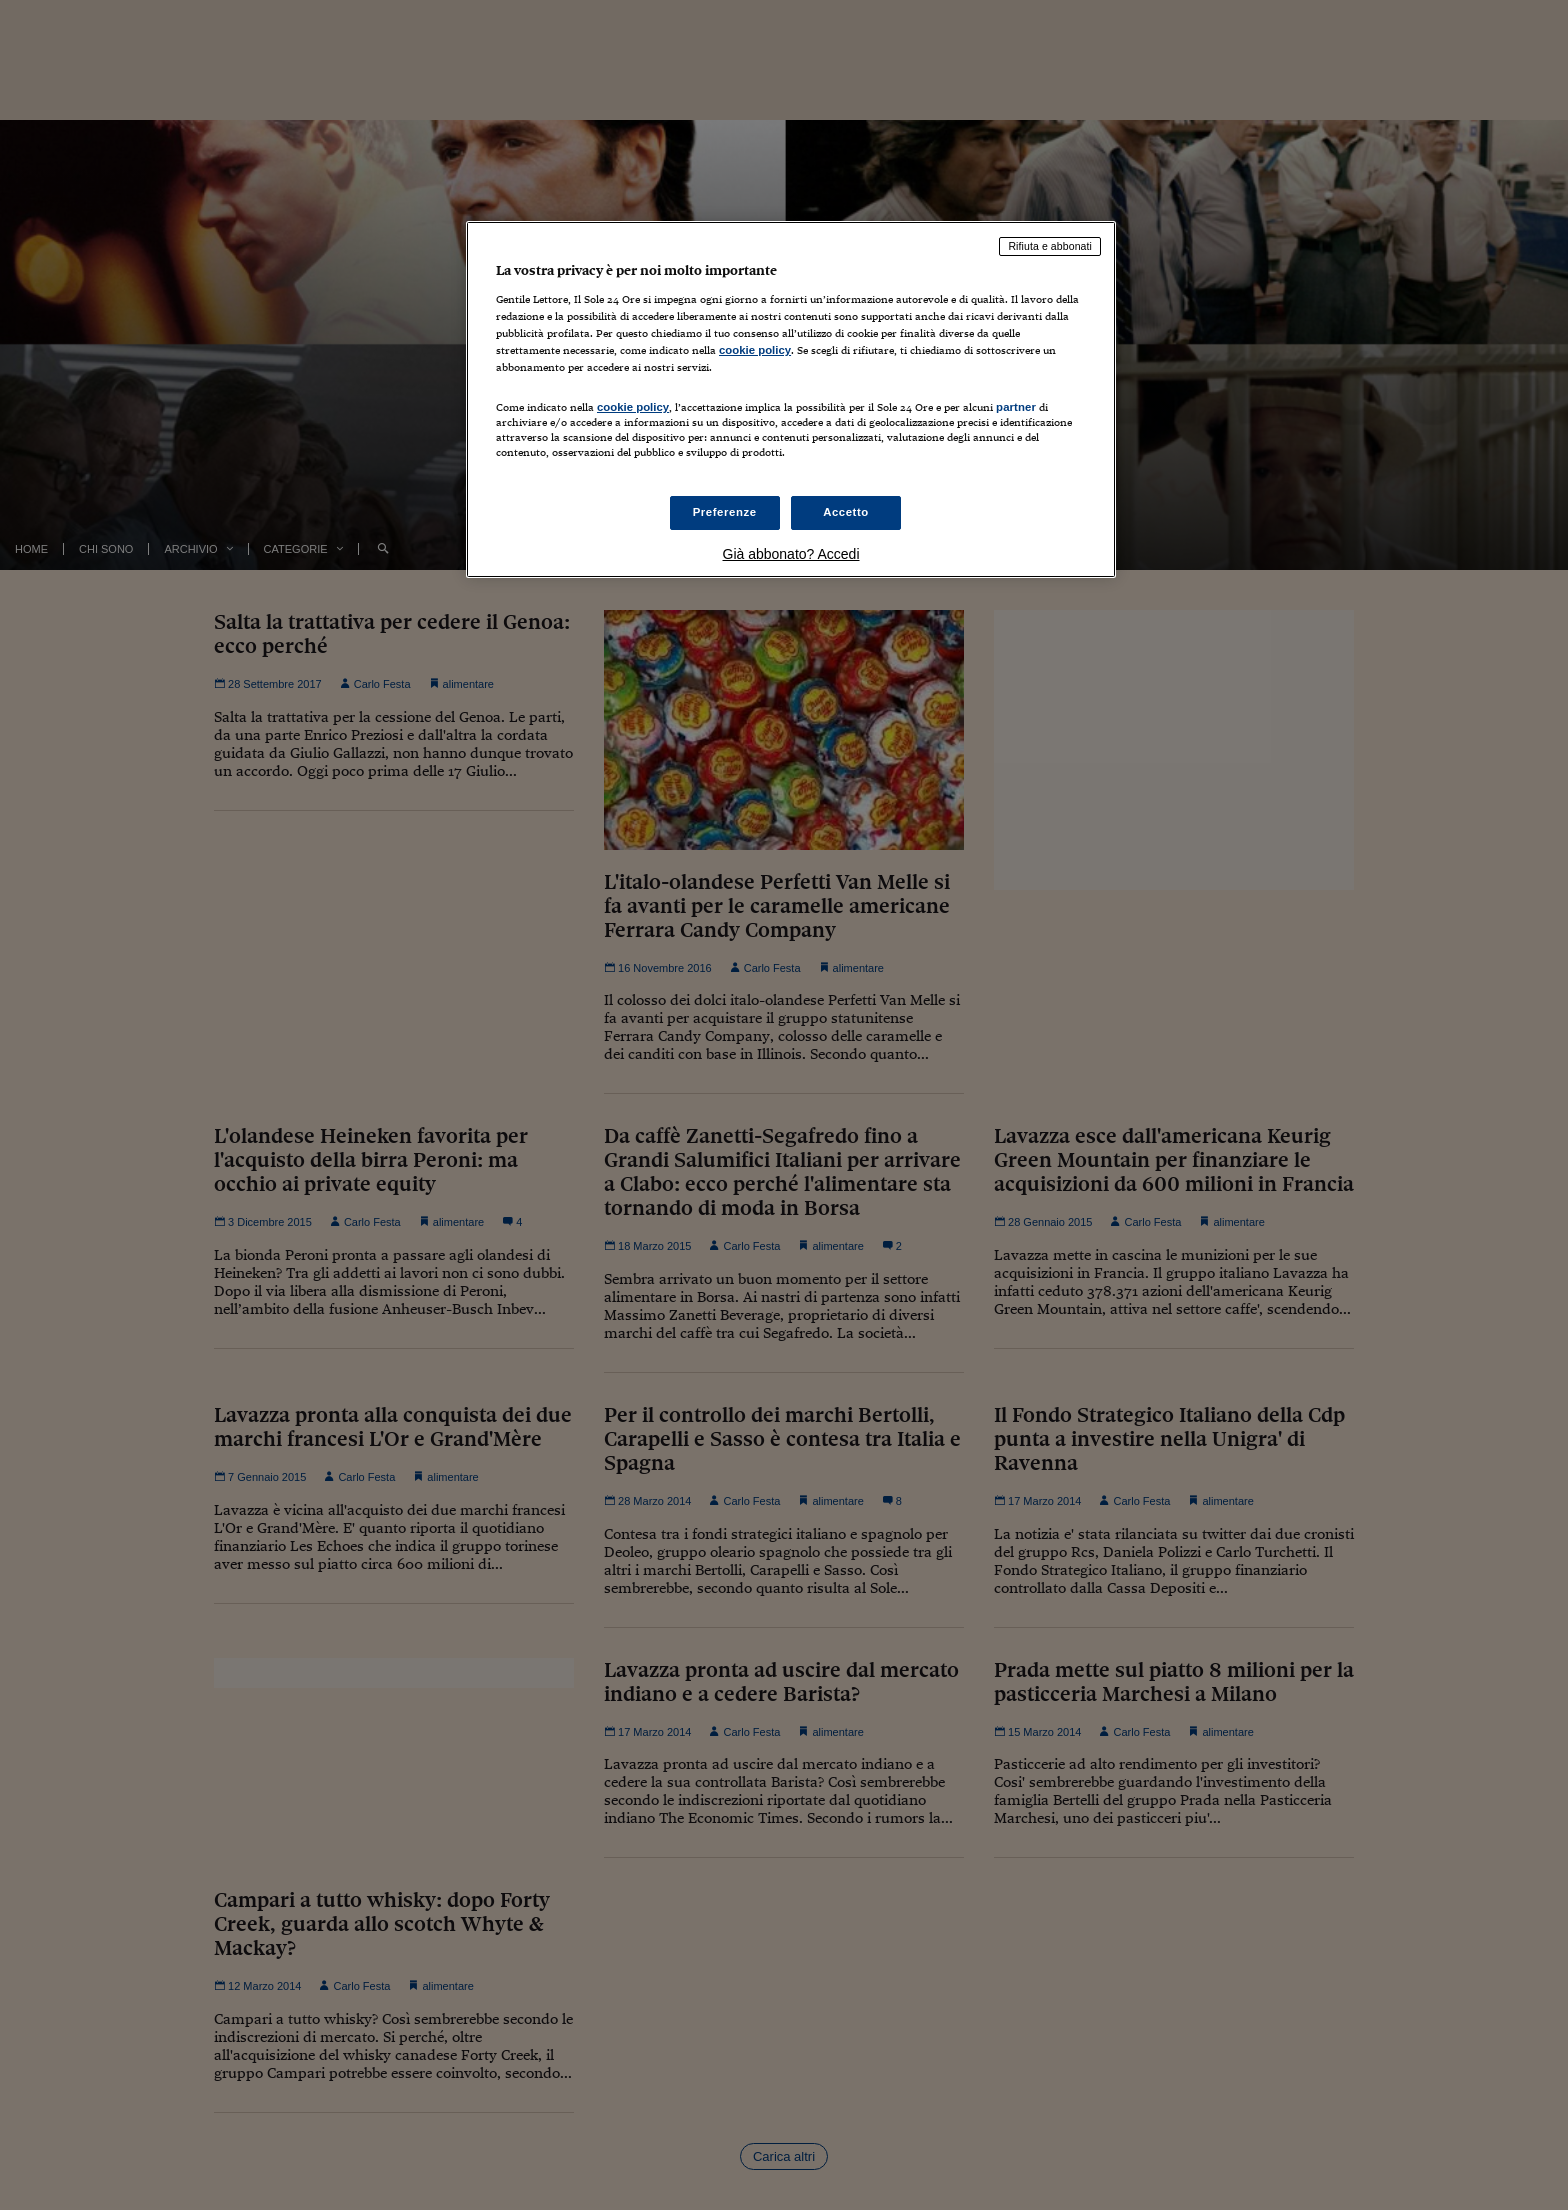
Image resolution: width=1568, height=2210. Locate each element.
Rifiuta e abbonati (1050, 246)
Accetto (846, 512)
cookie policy (755, 350)
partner (1016, 407)
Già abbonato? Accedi (791, 554)
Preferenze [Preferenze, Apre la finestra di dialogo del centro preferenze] (725, 512)
